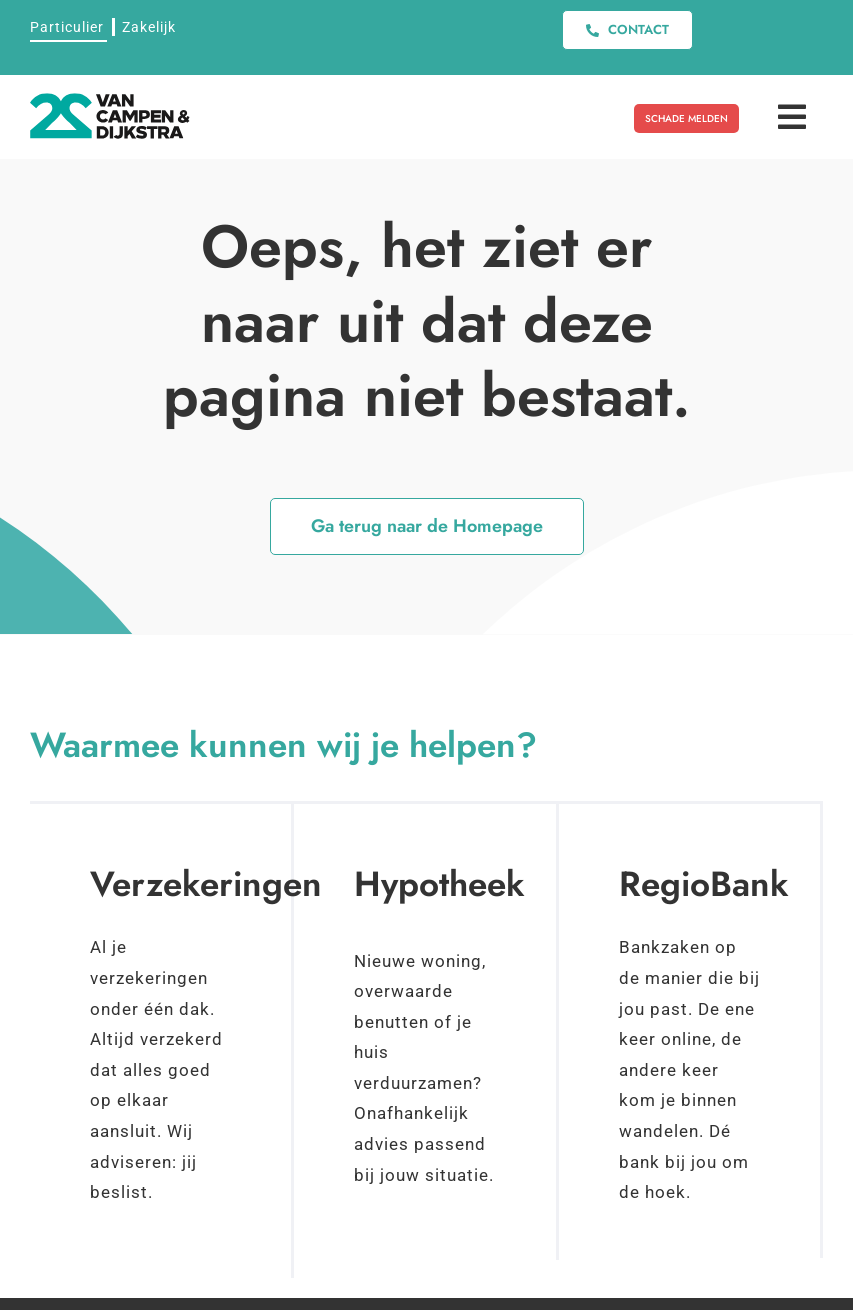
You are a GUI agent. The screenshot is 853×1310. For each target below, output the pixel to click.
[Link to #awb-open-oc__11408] (792, 117)
